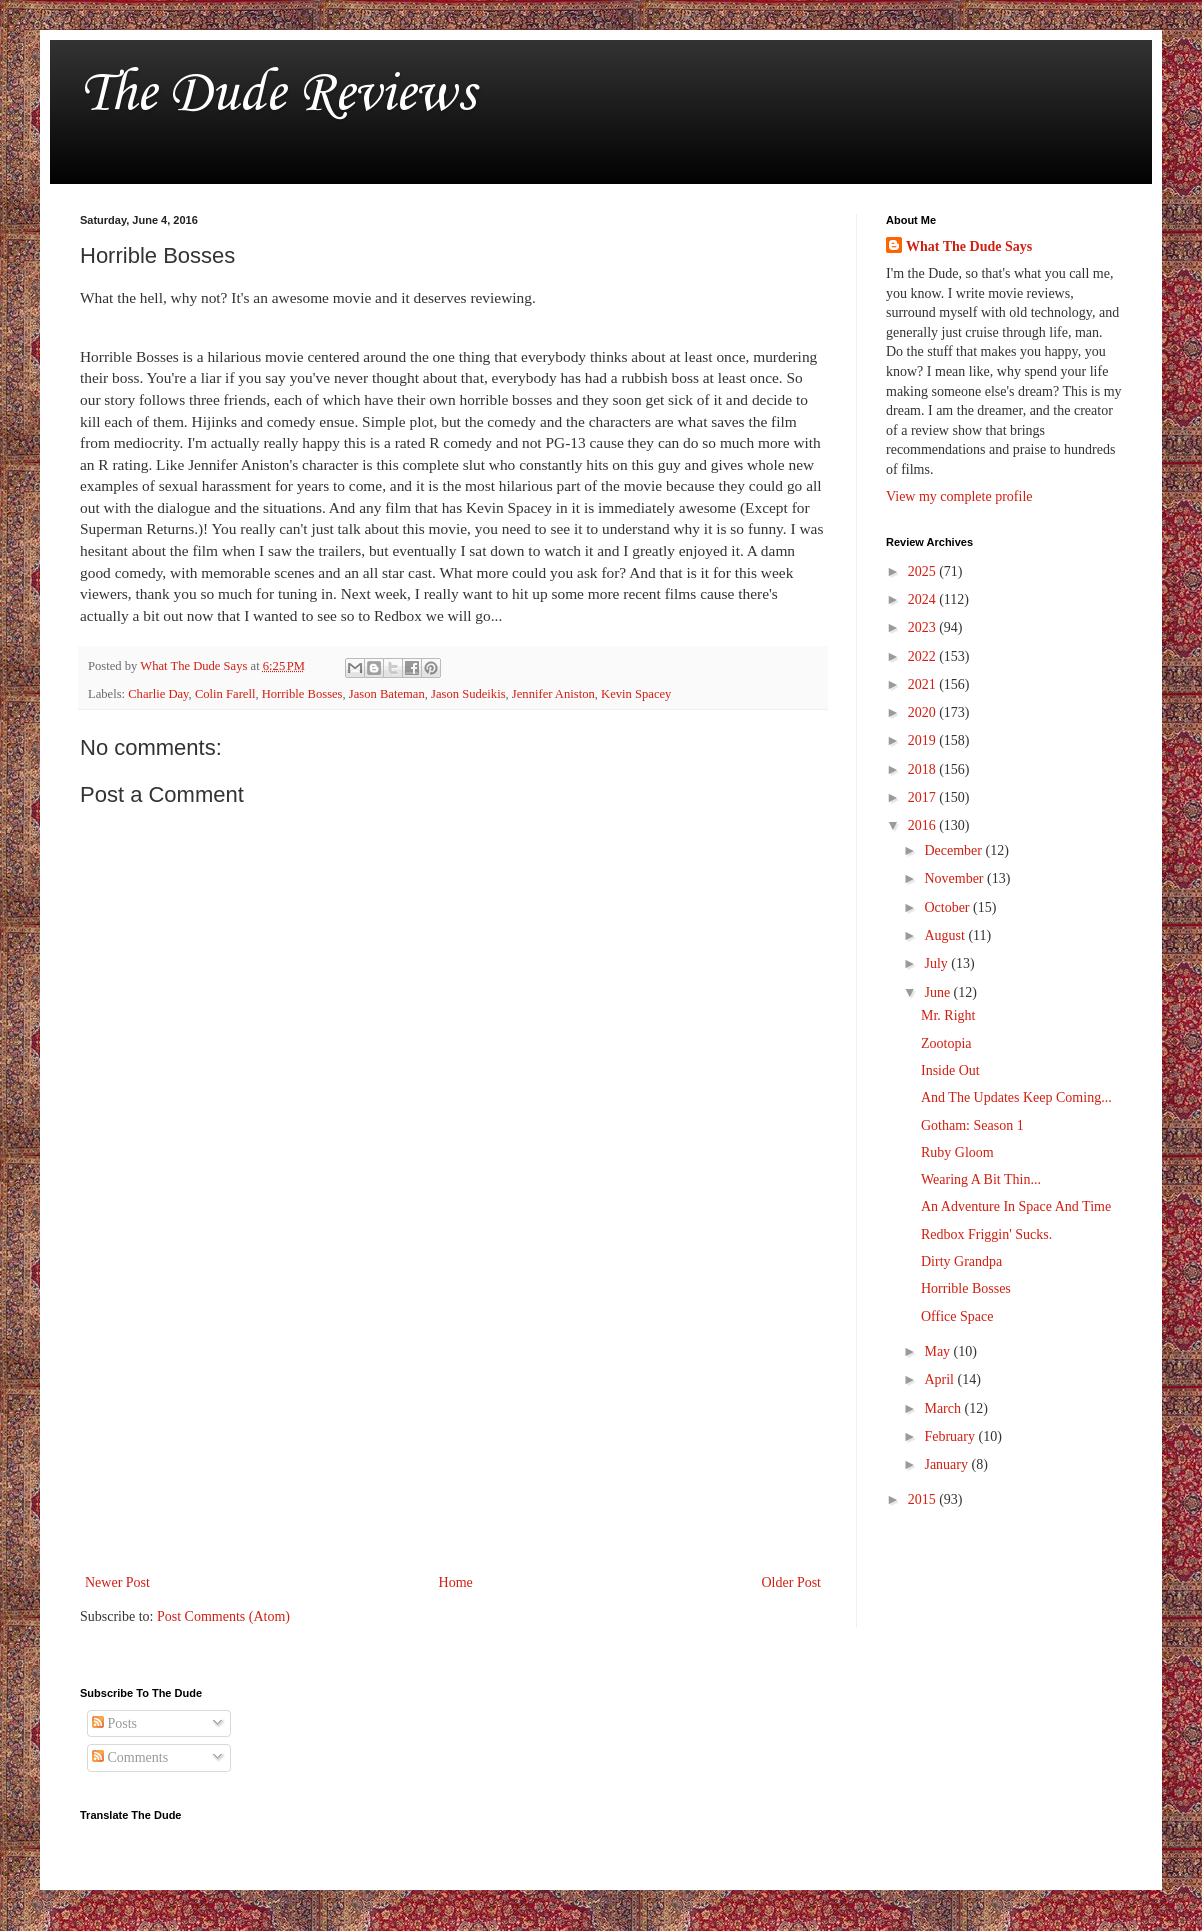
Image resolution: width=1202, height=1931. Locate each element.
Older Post (792, 1582)
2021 (924, 684)
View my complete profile (959, 496)
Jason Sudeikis (468, 694)
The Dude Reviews (277, 94)
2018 (924, 769)
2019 (924, 740)
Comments (130, 1757)
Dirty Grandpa (961, 1261)
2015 (924, 1499)
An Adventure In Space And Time (1016, 1206)
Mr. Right (948, 1015)
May (938, 1351)
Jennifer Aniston (553, 694)
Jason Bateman (387, 694)
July (937, 963)
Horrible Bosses (302, 694)
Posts (114, 1723)
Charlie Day (158, 694)
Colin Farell (225, 694)
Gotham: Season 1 (972, 1125)
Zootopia (946, 1043)
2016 (924, 825)
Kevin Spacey (636, 694)
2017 (924, 797)
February (951, 1436)
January (947, 1464)
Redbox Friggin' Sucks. (986, 1234)
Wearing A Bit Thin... (981, 1179)
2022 (924, 656)
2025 (924, 571)
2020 (924, 712)
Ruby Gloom (957, 1152)
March (944, 1408)
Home (456, 1582)
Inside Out (950, 1070)
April (940, 1379)
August (946, 935)
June (938, 992)
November (955, 878)
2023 (924, 627)
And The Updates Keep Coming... (1016, 1097)
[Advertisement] (453, 1405)
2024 (924, 599)
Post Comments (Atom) (223, 1616)
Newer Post (117, 1582)
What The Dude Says (969, 246)
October (948, 907)
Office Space (957, 1316)
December (954, 850)
